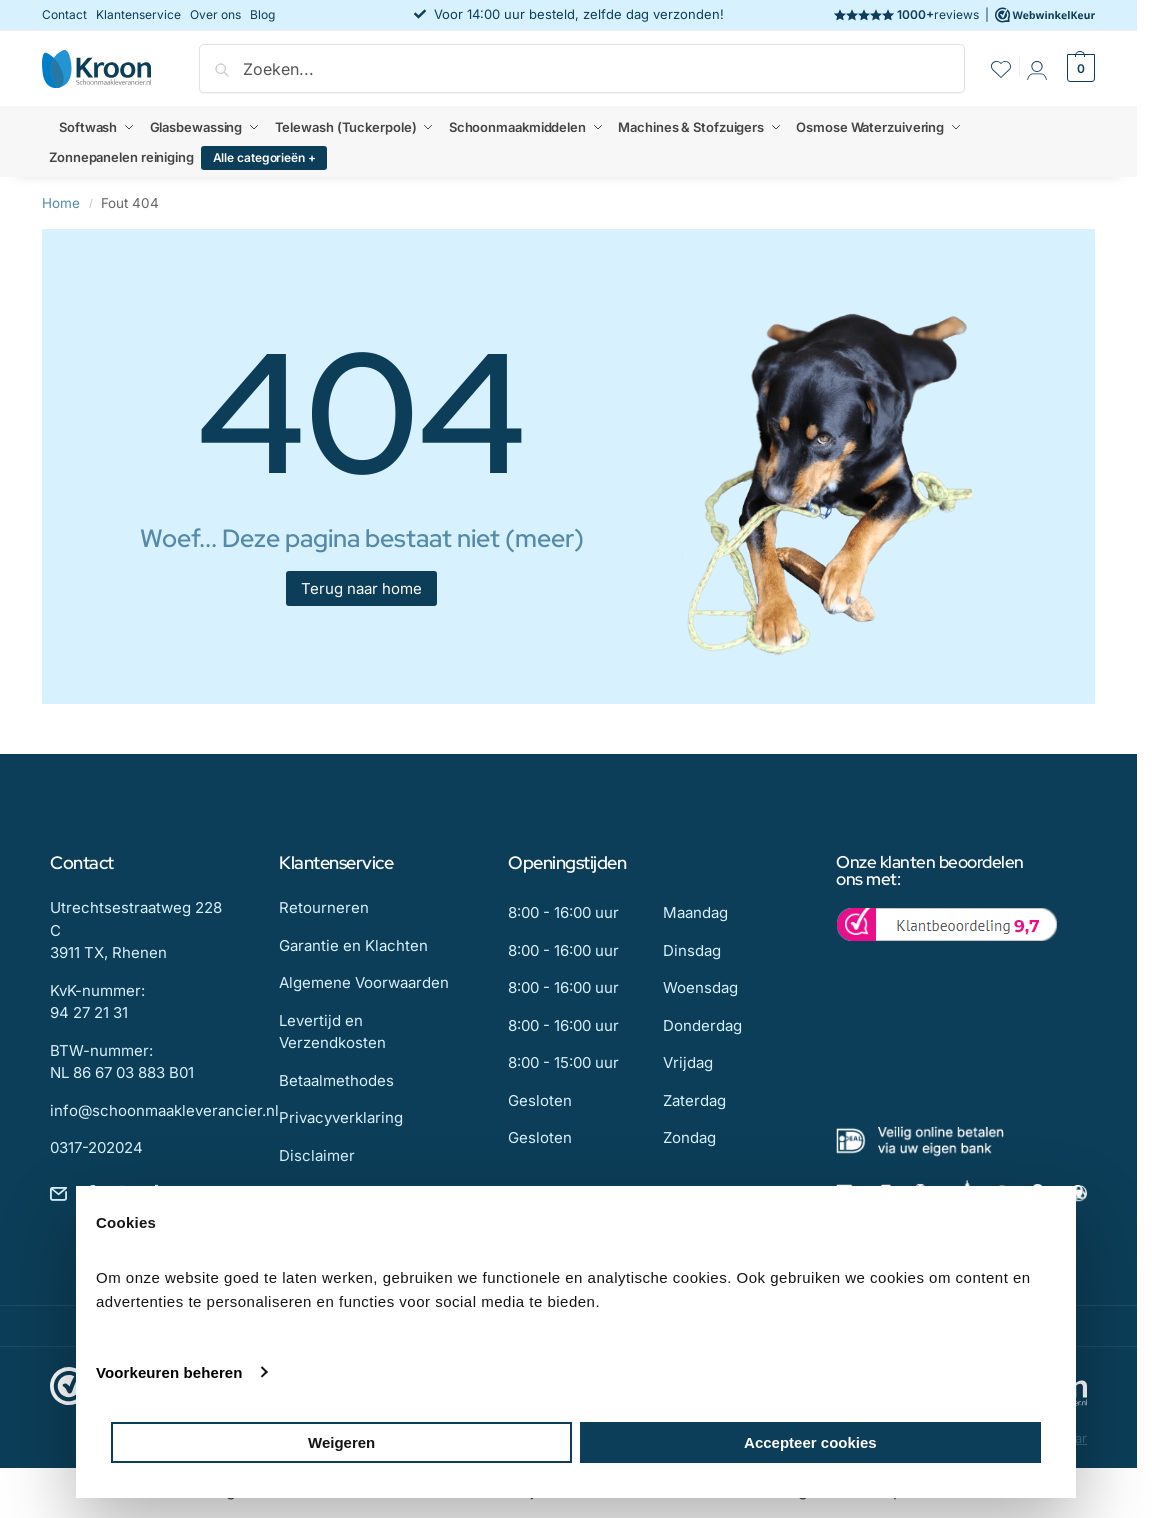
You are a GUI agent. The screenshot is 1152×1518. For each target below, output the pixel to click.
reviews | (964, 15)
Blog (262, 14)
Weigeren (341, 1442)
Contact (64, 14)
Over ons (215, 14)
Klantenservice (138, 14)
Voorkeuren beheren (169, 1372)
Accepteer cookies (810, 1442)
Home (61, 203)
